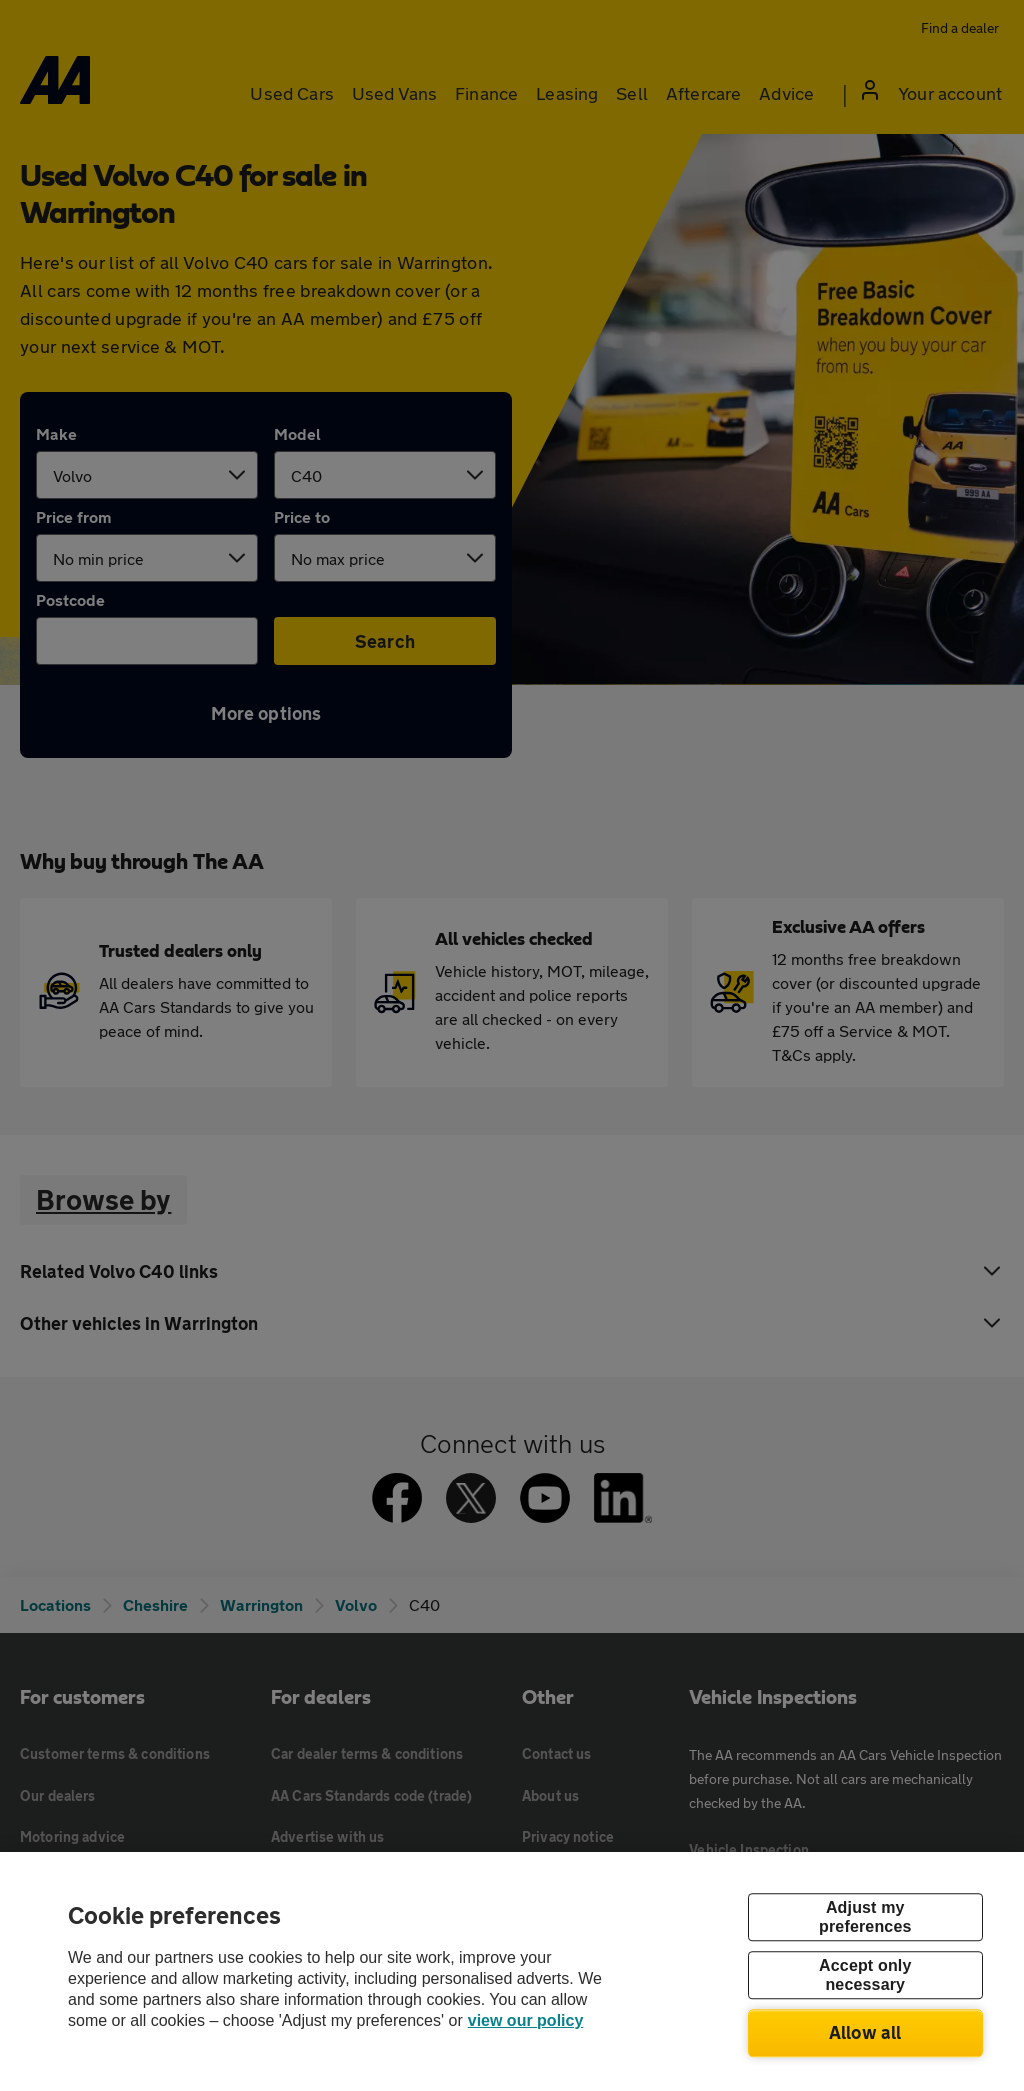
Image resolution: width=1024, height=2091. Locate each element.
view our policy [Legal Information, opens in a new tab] (526, 2020)
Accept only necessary (865, 1975)
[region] (512, 1971)
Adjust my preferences (865, 1917)
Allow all (865, 2032)
